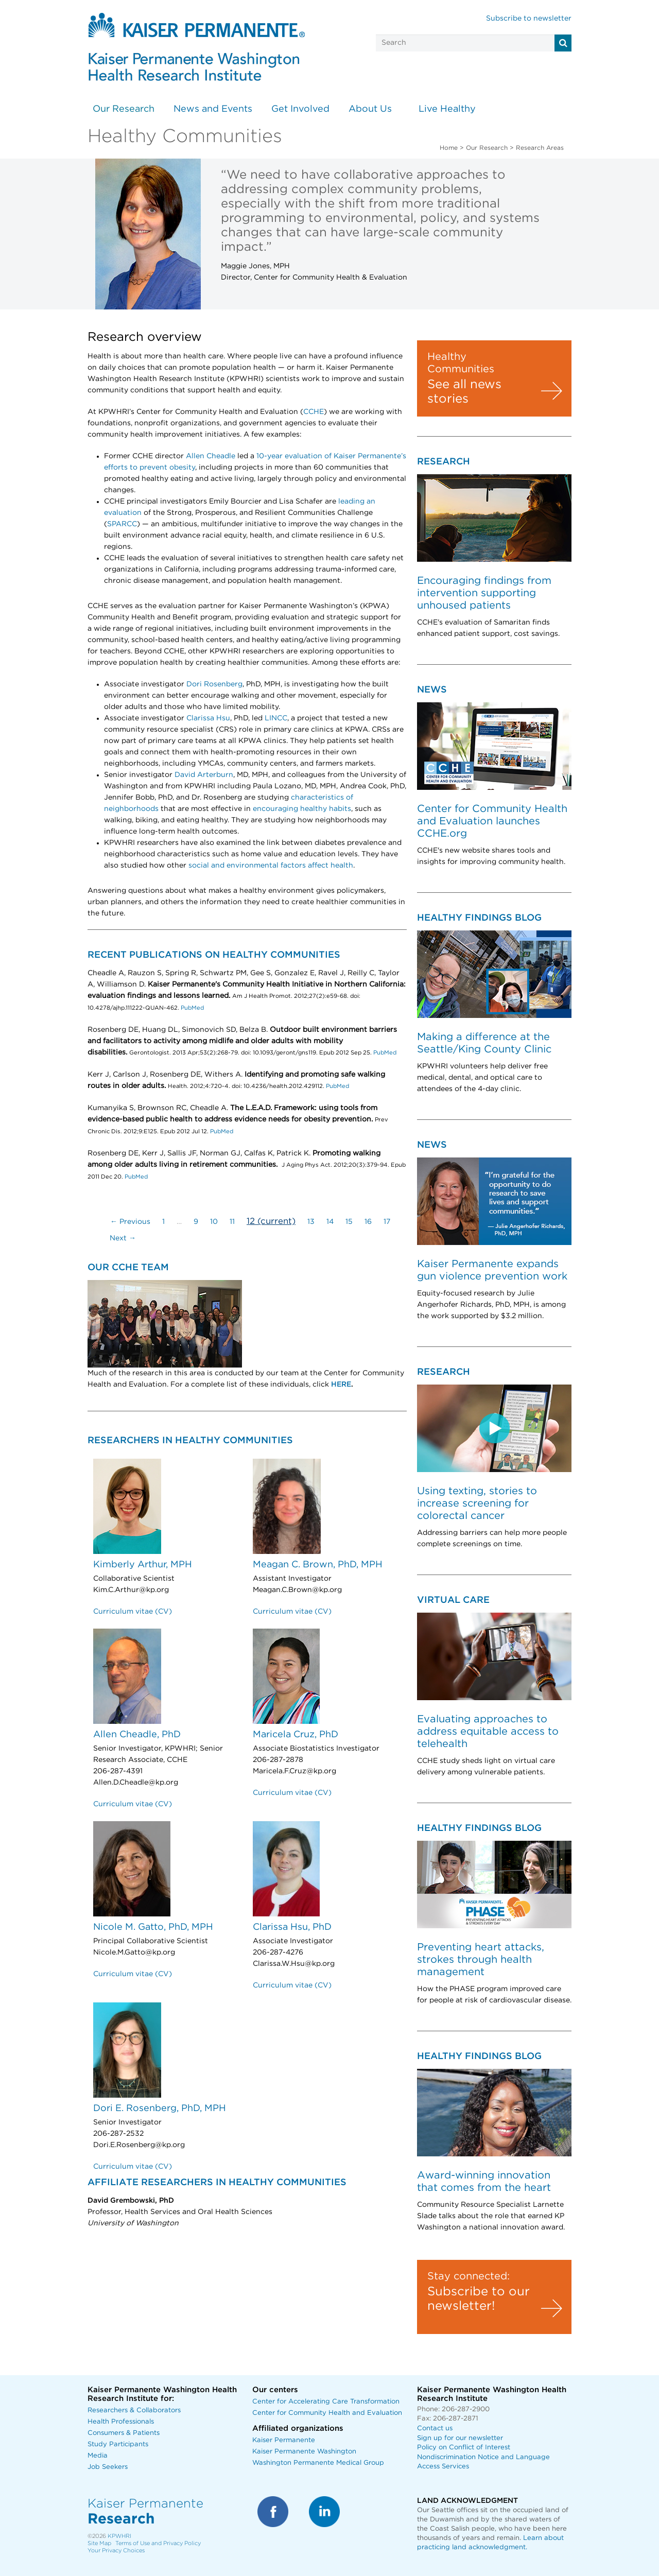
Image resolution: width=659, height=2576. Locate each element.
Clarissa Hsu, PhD (292, 1927)
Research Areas (540, 148)
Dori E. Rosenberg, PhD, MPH (159, 2108)
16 (368, 1221)
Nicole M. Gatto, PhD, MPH (153, 1927)
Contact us (435, 2428)
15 (349, 1221)
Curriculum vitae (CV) (132, 1611)
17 (387, 1221)
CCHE (313, 412)
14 (330, 1221)
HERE (341, 1384)
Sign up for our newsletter (460, 2438)
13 (311, 1221)
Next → (123, 1238)
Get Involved (300, 109)
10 (214, 1221)
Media (98, 2455)
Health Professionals (121, 2421)
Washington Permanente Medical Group (318, 2463)
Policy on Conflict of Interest (463, 2447)
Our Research (123, 109)
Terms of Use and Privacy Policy (158, 2543)
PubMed (191, 1008)
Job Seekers (108, 2467)
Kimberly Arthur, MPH (142, 1564)
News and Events (213, 109)
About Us (370, 109)
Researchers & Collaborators (134, 2410)
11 (232, 1221)
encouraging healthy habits (302, 808)
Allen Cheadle (210, 456)
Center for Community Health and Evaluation (327, 2413)
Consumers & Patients (124, 2433)
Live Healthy (447, 109)
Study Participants (118, 2444)
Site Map (99, 2543)
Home (449, 148)
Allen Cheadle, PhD (137, 1734)
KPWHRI (119, 2536)
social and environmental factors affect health (270, 865)
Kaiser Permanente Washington (304, 2451)
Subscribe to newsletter (528, 18)
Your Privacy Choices (116, 2550)
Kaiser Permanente (283, 2440)
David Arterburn (204, 775)
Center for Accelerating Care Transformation (326, 2401)
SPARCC (122, 524)
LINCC (276, 718)
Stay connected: (468, 2276)
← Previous (130, 1221)
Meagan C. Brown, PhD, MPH (318, 1564)
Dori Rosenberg (214, 684)
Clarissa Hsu (208, 718)
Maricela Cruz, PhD (295, 1734)
